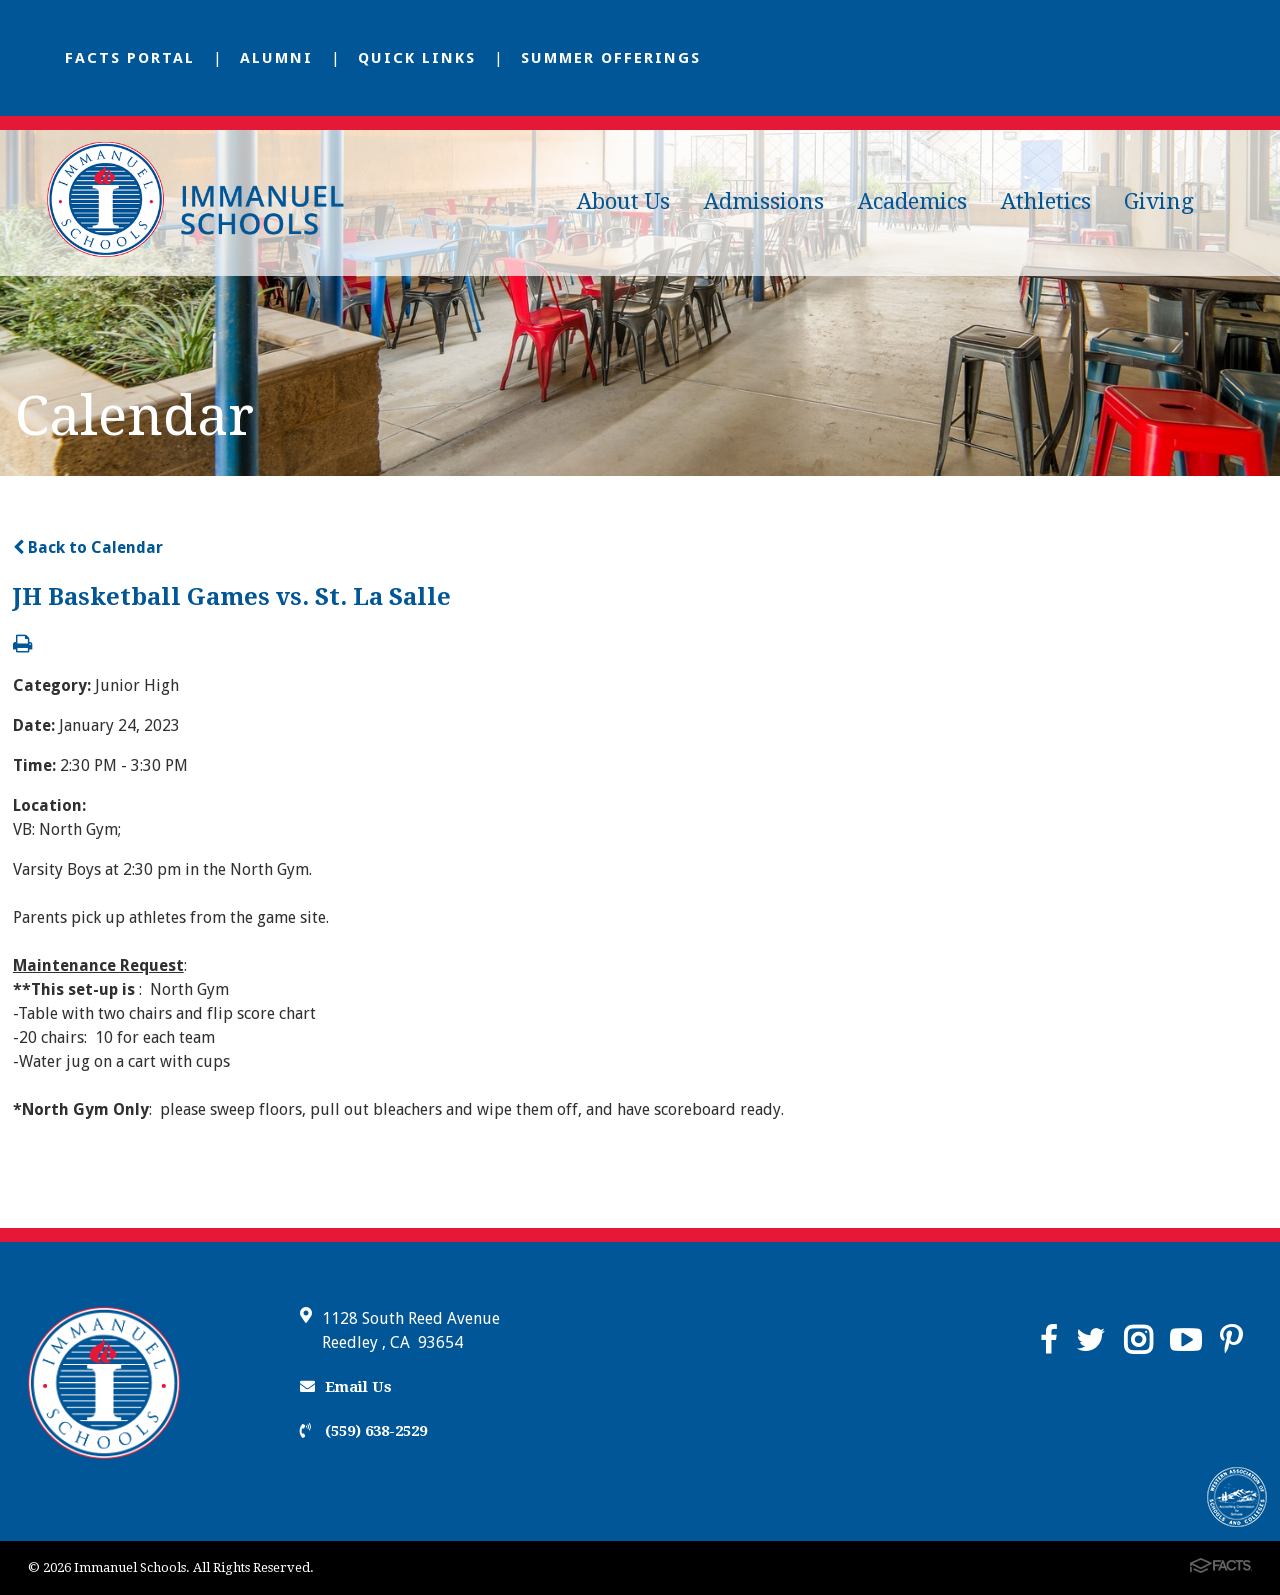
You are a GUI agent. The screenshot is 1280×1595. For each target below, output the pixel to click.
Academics (912, 201)
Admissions (764, 201)
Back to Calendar (88, 547)
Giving (1159, 201)
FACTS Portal (130, 58)
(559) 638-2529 (363, 1431)
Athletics (1046, 201)
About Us (623, 201)
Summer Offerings (611, 58)
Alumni (276, 58)
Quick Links (417, 58)
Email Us (346, 1387)
